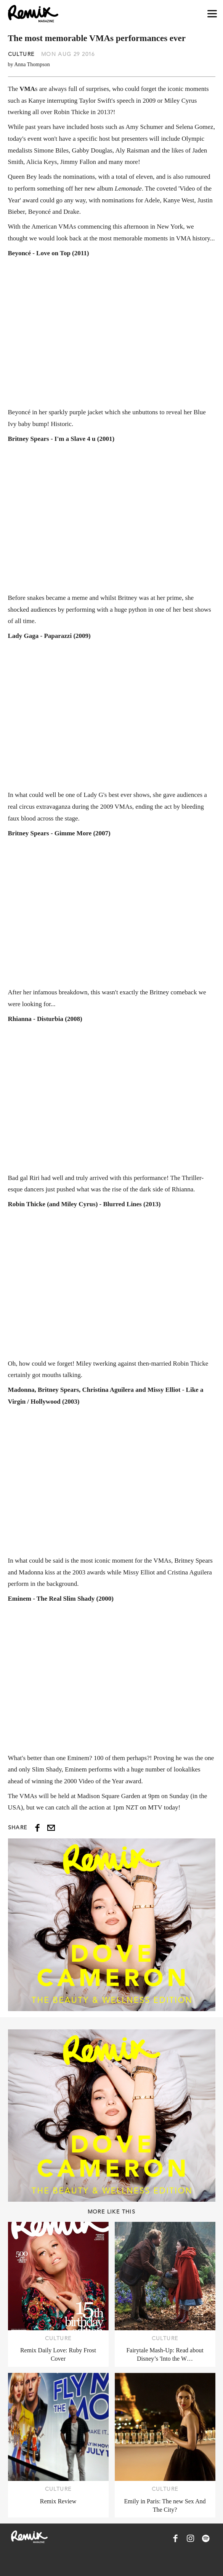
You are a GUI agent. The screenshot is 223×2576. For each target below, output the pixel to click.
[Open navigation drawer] (212, 14)
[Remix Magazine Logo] (33, 13)
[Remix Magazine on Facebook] (175, 2538)
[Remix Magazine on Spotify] (206, 2538)
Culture (21, 54)
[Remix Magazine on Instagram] (190, 2538)
